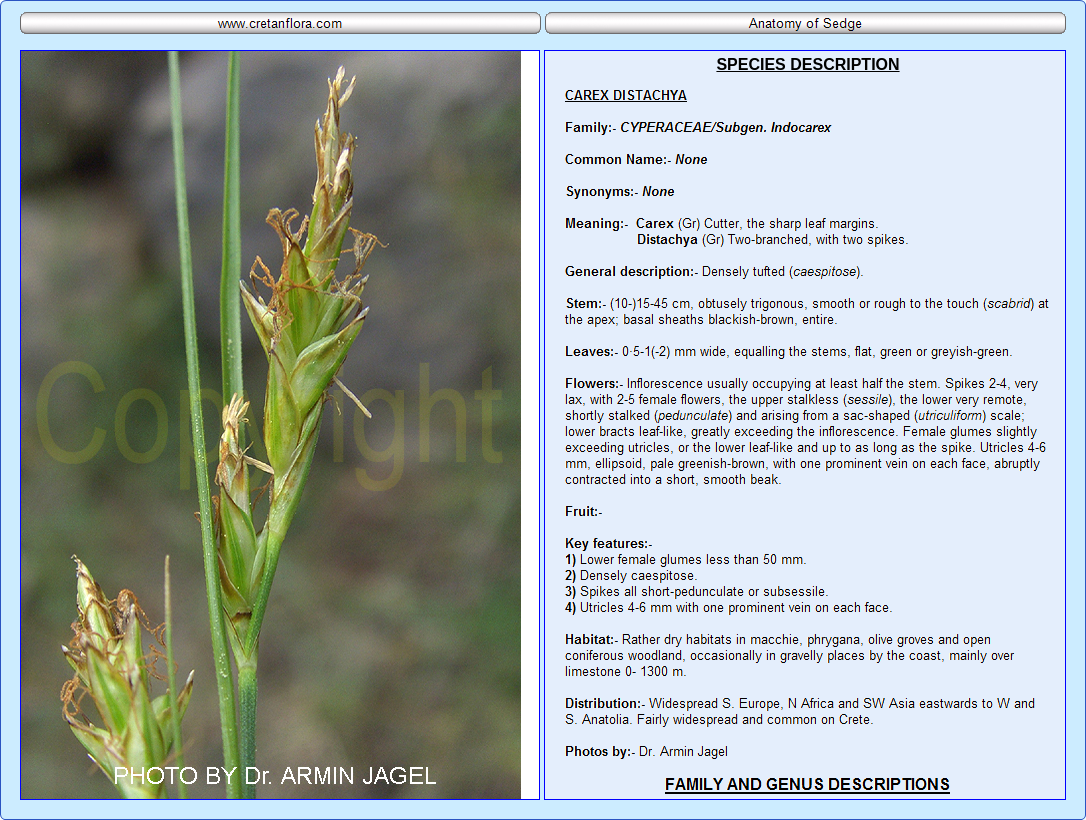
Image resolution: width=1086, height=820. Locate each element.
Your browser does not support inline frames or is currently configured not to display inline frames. (805, 425)
